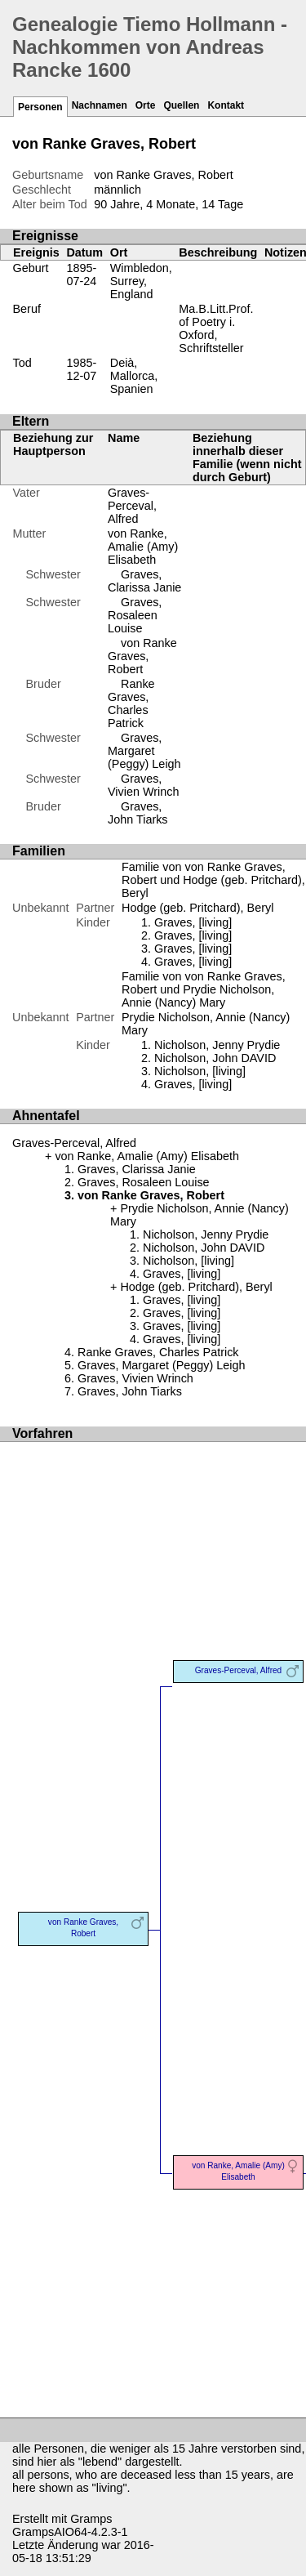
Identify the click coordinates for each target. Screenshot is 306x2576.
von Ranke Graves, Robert (142, 656)
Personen (40, 107)
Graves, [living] (193, 922)
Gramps (91, 2518)
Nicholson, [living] (200, 1071)
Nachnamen (99, 105)
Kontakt (225, 105)
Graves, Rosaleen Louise (135, 615)
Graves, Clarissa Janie (144, 581)
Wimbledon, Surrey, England (141, 281)
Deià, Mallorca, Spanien (133, 375)
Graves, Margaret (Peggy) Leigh (144, 750)
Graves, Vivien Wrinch (143, 785)
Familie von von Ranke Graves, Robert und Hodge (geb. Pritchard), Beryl (213, 880)
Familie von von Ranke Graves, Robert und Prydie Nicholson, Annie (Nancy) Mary (204, 989)
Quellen (181, 105)
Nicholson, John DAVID (215, 1058)
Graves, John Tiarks (138, 813)
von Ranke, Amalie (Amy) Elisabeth (143, 546)
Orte (145, 105)
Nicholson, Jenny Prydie (217, 1044)
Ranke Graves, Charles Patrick (131, 703)
